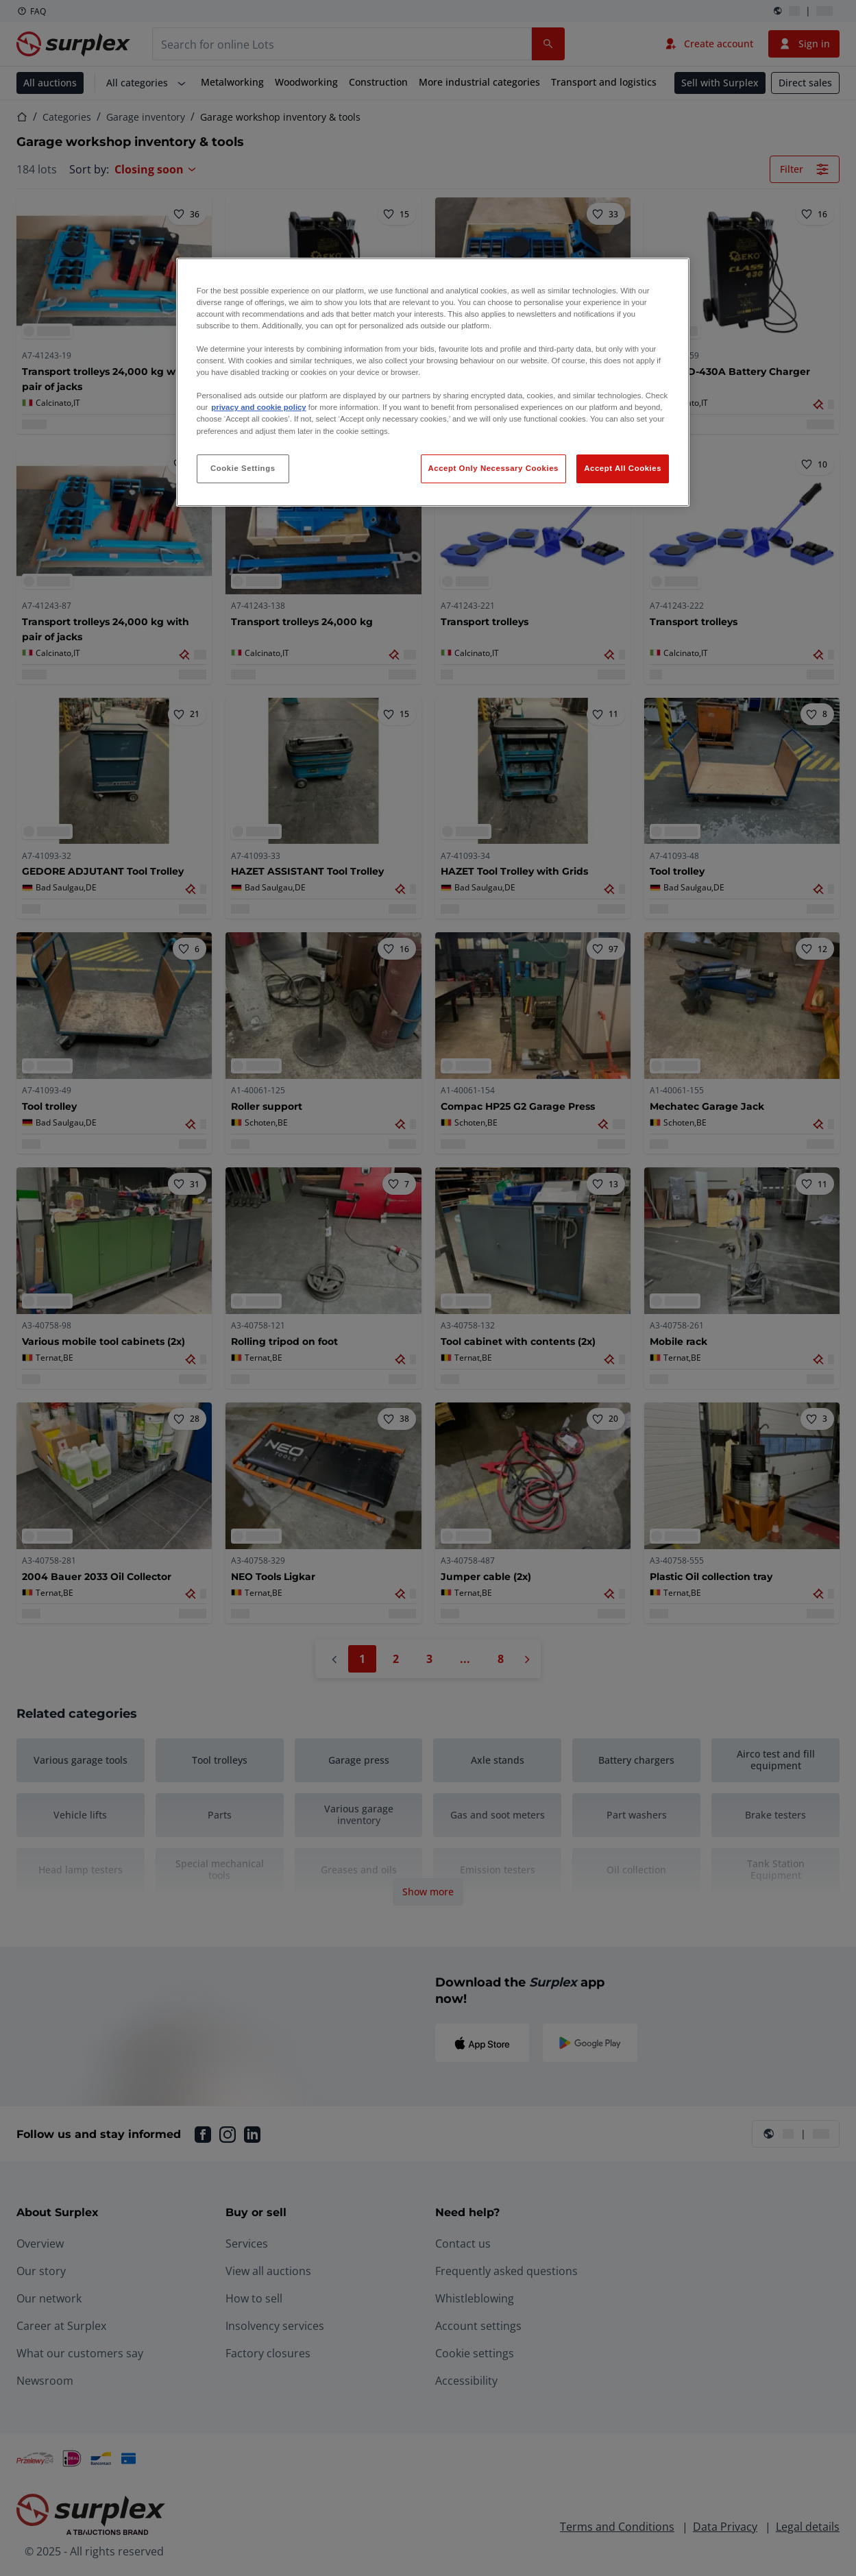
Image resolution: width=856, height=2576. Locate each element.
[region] (432, 382)
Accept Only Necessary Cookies (493, 468)
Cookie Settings (243, 468)
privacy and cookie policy (258, 407)
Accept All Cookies (622, 468)
